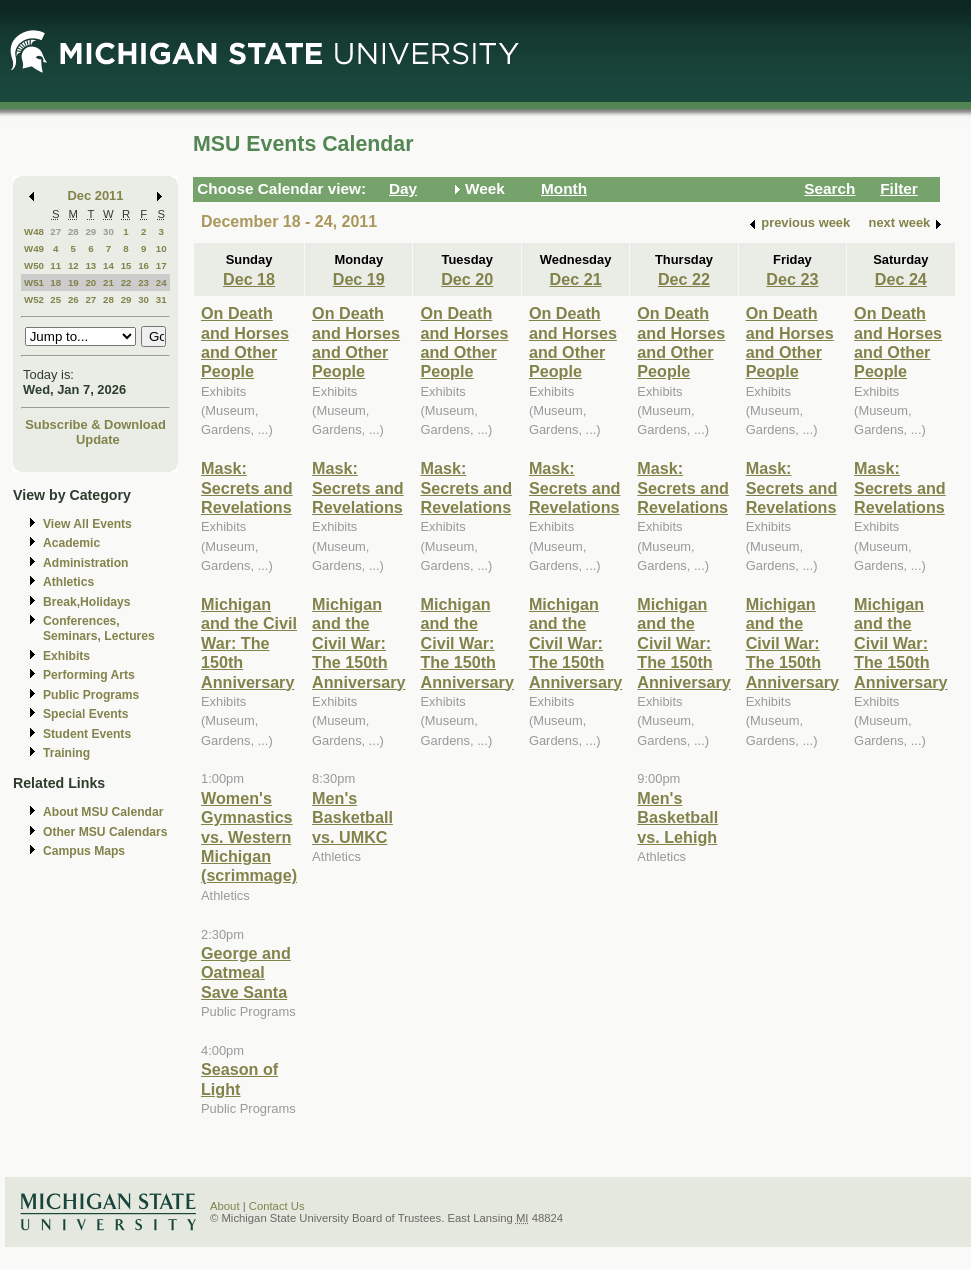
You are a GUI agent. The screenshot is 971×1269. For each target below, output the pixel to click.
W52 (34, 299)
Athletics (68, 582)
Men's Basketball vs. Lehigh (677, 817)
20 (90, 282)
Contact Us (277, 1206)
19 (73, 282)
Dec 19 (359, 279)
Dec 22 (684, 279)
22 (126, 282)
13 (90, 265)
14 (108, 265)
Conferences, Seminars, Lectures (99, 628)
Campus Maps (84, 851)
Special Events (85, 714)
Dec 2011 (96, 195)
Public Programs (91, 695)
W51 (34, 282)
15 (126, 265)
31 (161, 299)
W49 (34, 248)
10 (161, 248)
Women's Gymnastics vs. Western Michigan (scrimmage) (249, 837)
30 (108, 231)
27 (55, 231)
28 (73, 231)
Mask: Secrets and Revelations (247, 487)
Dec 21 (576, 279)
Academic (71, 543)
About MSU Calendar (103, 812)
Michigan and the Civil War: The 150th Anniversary (249, 643)
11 (55, 265)
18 (55, 282)
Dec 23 (792, 279)
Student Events (87, 734)
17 (161, 265)
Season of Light (239, 1078)
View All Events (87, 524)
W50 (34, 265)
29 (90, 231)
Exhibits (66, 656)
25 (55, 299)
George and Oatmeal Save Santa (246, 972)
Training (66, 753)
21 (108, 282)
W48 (34, 231)
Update (98, 439)
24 (161, 282)
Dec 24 (901, 279)
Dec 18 (249, 279)
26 (73, 299)
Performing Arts (89, 675)
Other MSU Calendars (105, 832)
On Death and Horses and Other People (245, 342)
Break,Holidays (87, 602)
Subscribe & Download (95, 424)
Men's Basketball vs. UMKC (352, 817)
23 (143, 282)
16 (143, 265)
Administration (85, 563)
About (225, 1206)
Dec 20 (467, 279)
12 (73, 265)
